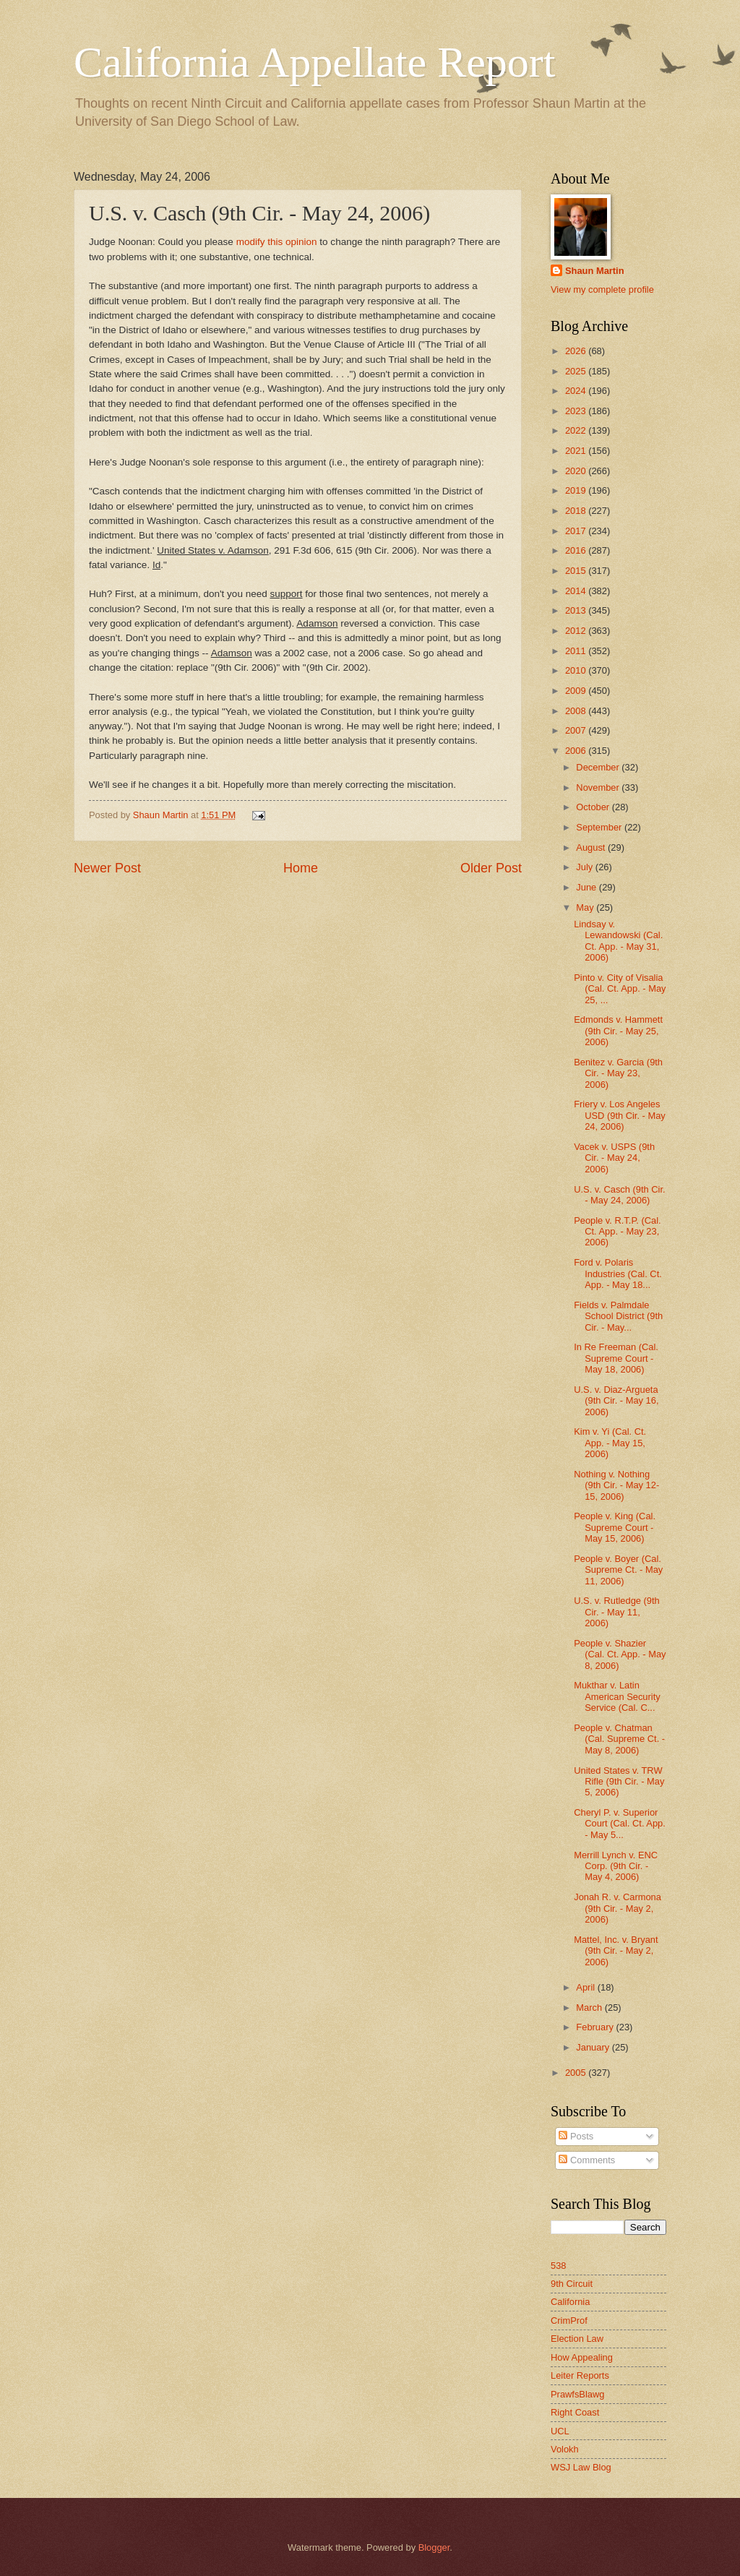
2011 (576, 650)
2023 (576, 410)
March (590, 2007)
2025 (576, 371)
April (586, 1987)
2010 (576, 670)
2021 (576, 450)
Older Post (491, 868)
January (593, 2047)
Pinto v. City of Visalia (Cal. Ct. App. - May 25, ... (620, 988)
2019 (576, 490)
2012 (576, 630)
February (596, 2027)
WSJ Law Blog (581, 2467)
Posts (576, 2136)
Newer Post (107, 868)
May (586, 907)
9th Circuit (572, 2283)
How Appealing (582, 2357)
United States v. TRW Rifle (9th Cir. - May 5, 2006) (619, 1781)
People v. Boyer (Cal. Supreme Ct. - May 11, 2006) (618, 1570)
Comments (587, 2160)
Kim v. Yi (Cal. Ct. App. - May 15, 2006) (610, 1442)
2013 (576, 610)
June (587, 887)
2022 (576, 430)
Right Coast (575, 2412)
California (570, 2301)
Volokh (565, 2449)
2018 (576, 510)
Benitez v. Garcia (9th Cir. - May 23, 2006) (618, 1073)
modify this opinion (278, 241)
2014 (576, 590)
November (598, 787)
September (600, 827)
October (593, 807)
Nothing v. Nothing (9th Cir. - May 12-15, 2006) (616, 1485)
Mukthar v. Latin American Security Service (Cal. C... (617, 1696)
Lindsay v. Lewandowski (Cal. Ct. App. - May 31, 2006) (618, 941)
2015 (576, 570)
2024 (576, 390)
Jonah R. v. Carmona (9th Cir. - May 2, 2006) (617, 1908)
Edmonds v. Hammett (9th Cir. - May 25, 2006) (618, 1030)
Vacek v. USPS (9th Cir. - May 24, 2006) (614, 1158)
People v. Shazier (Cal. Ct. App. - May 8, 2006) (620, 1654)
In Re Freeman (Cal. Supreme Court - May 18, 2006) (616, 1358)
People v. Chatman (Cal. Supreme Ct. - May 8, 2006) (619, 1739)
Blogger (434, 2547)
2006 (576, 750)
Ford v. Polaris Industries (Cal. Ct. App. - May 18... (618, 1273)
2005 (576, 2072)
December (598, 767)
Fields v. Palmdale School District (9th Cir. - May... (618, 1316)
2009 (576, 690)
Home (300, 868)
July (585, 867)
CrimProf (569, 2320)
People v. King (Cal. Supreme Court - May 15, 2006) (614, 1527)
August (592, 847)
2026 (576, 350)
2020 (576, 470)
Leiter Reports (580, 2375)
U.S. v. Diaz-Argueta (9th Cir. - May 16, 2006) (616, 1400)
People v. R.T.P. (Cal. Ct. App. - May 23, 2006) (617, 1231)
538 (558, 2265)
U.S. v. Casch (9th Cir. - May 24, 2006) (619, 1195)
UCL (560, 2431)
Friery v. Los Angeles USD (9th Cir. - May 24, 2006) (620, 1115)
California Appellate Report (314, 62)
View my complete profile (602, 289)
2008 (576, 710)
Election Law (577, 2338)
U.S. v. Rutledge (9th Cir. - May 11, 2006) (617, 1611)
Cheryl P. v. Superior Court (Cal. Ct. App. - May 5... (620, 1823)
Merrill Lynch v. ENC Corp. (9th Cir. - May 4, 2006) (616, 1866)
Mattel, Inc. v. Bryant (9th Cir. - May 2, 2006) (616, 1950)
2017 (576, 530)
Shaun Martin (594, 270)
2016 (576, 550)
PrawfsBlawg (577, 2394)
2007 (576, 730)
